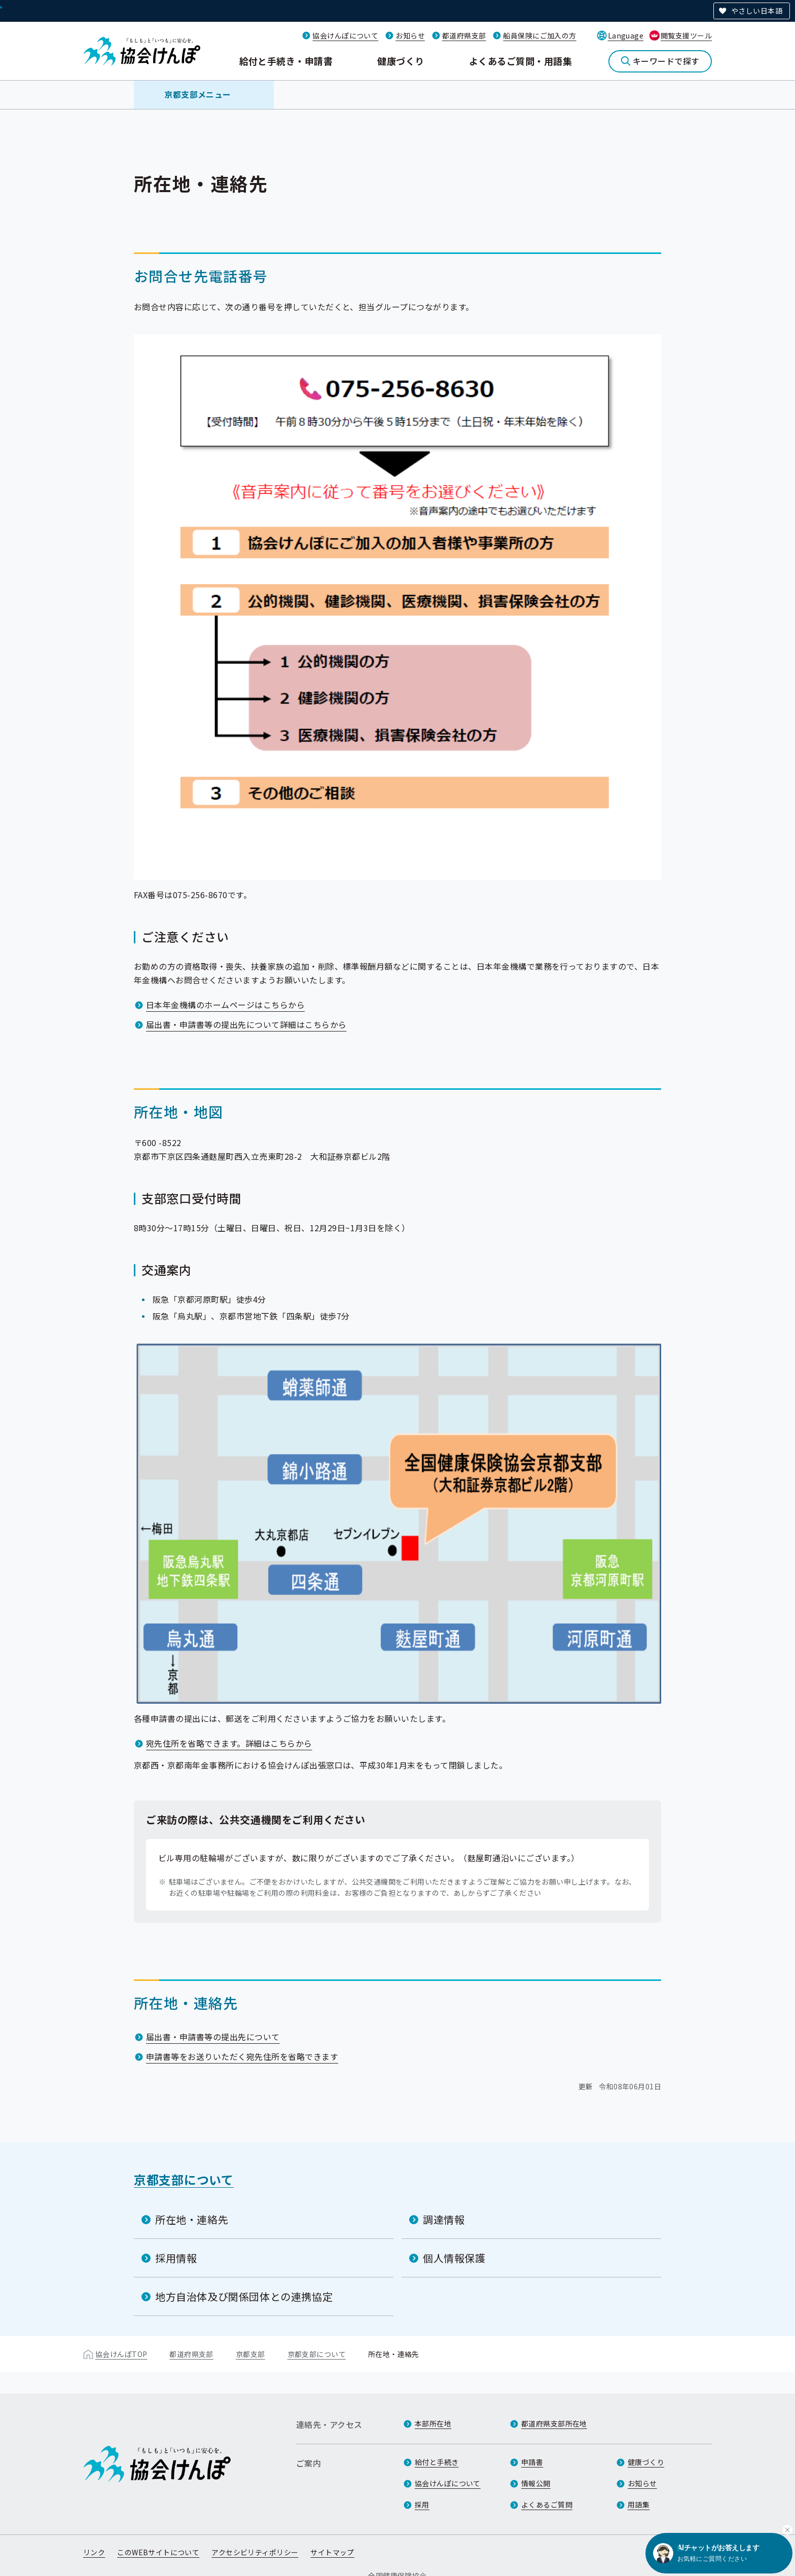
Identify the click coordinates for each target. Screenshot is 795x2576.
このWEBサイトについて (158, 2552)
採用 (422, 2504)
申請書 (532, 2462)
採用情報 (176, 2258)
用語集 (638, 2504)
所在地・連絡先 (191, 2219)
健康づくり (400, 60)
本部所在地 (433, 2423)
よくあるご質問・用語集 (520, 60)
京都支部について (184, 2179)
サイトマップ (332, 2552)
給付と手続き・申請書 (286, 60)
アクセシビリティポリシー (254, 2552)
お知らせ (410, 35)
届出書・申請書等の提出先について (213, 2037)
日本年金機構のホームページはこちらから (225, 1005)
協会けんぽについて (345, 35)
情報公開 (536, 2483)
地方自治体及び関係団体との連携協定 (244, 2296)
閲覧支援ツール (686, 35)
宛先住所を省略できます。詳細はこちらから (229, 1743)
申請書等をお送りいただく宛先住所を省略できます (242, 2056)
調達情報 (443, 2219)
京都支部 (250, 2354)
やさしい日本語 (756, 11)
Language (625, 35)
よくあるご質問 (546, 2504)
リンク (94, 2552)
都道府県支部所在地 (554, 2423)
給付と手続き (437, 2462)
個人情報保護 (454, 2258)
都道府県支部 (464, 35)
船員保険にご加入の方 (539, 35)
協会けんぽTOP (121, 2354)
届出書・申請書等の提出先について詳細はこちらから (246, 1024)
